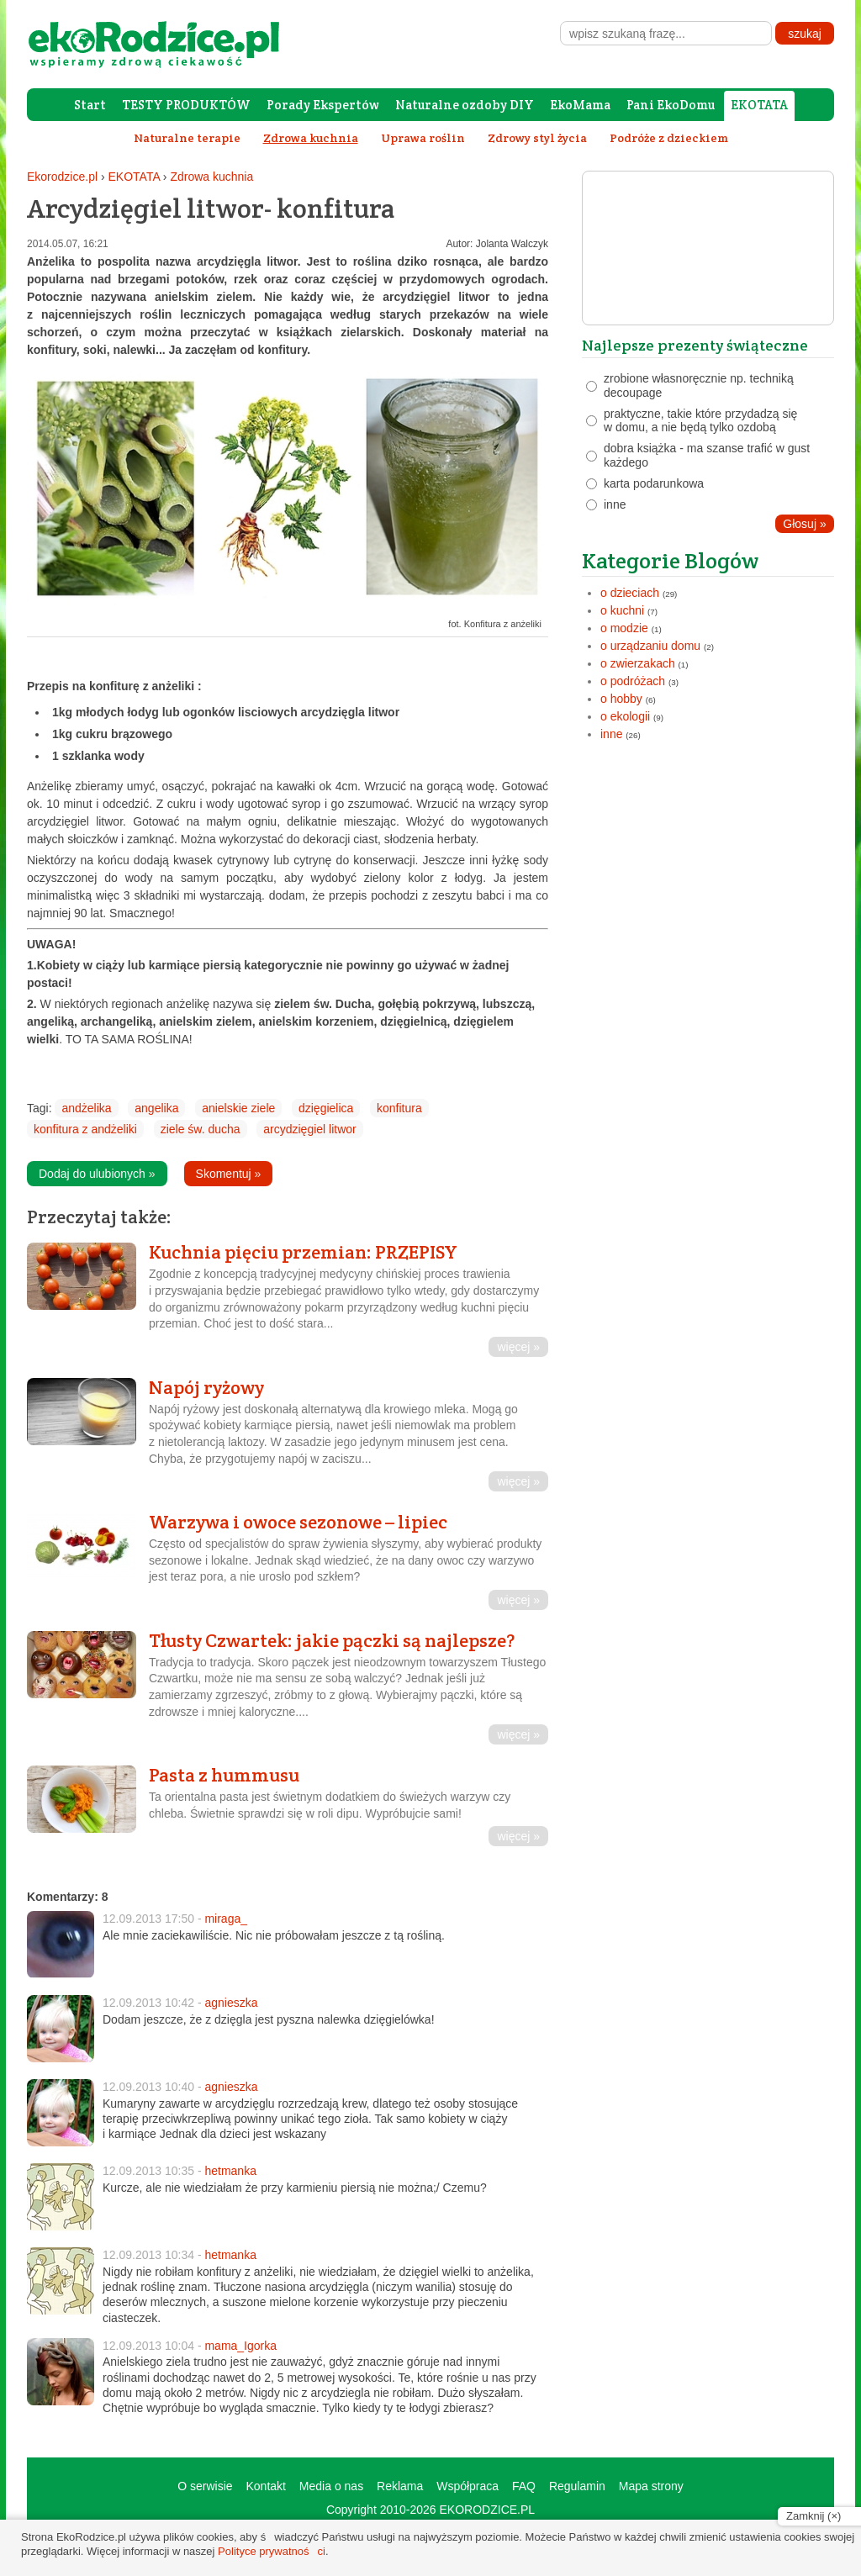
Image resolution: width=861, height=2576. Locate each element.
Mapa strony (651, 2486)
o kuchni (622, 610)
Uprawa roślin (423, 137)
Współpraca (467, 2486)
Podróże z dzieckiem (669, 137)
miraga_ (225, 1918)
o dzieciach (629, 592)
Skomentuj (228, 1173)
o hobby (621, 698)
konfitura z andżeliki (85, 1129)
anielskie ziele (238, 1108)
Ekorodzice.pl (62, 176)
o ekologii (625, 716)
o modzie (624, 628)
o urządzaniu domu (650, 645)
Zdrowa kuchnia (211, 176)
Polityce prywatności (271, 2551)
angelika (156, 1108)
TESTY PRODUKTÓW (186, 105)
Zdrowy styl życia (537, 137)
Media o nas (331, 2486)
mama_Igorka (240, 2345)
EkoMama (580, 105)
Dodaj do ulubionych (97, 1173)
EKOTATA (759, 105)
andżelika (86, 1108)
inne (611, 734)
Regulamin (577, 2486)
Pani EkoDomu (670, 105)
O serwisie (204, 2486)
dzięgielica (325, 1108)
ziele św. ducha (200, 1129)
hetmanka (230, 2170)
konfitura (399, 1108)
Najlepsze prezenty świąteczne (695, 345)
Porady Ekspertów (323, 105)
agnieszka (230, 2002)
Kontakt (265, 2486)
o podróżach (632, 681)
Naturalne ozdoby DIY (464, 105)
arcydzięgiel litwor (309, 1129)
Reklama (400, 2486)
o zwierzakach (637, 663)
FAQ (524, 2486)
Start (90, 105)
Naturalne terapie (187, 137)
